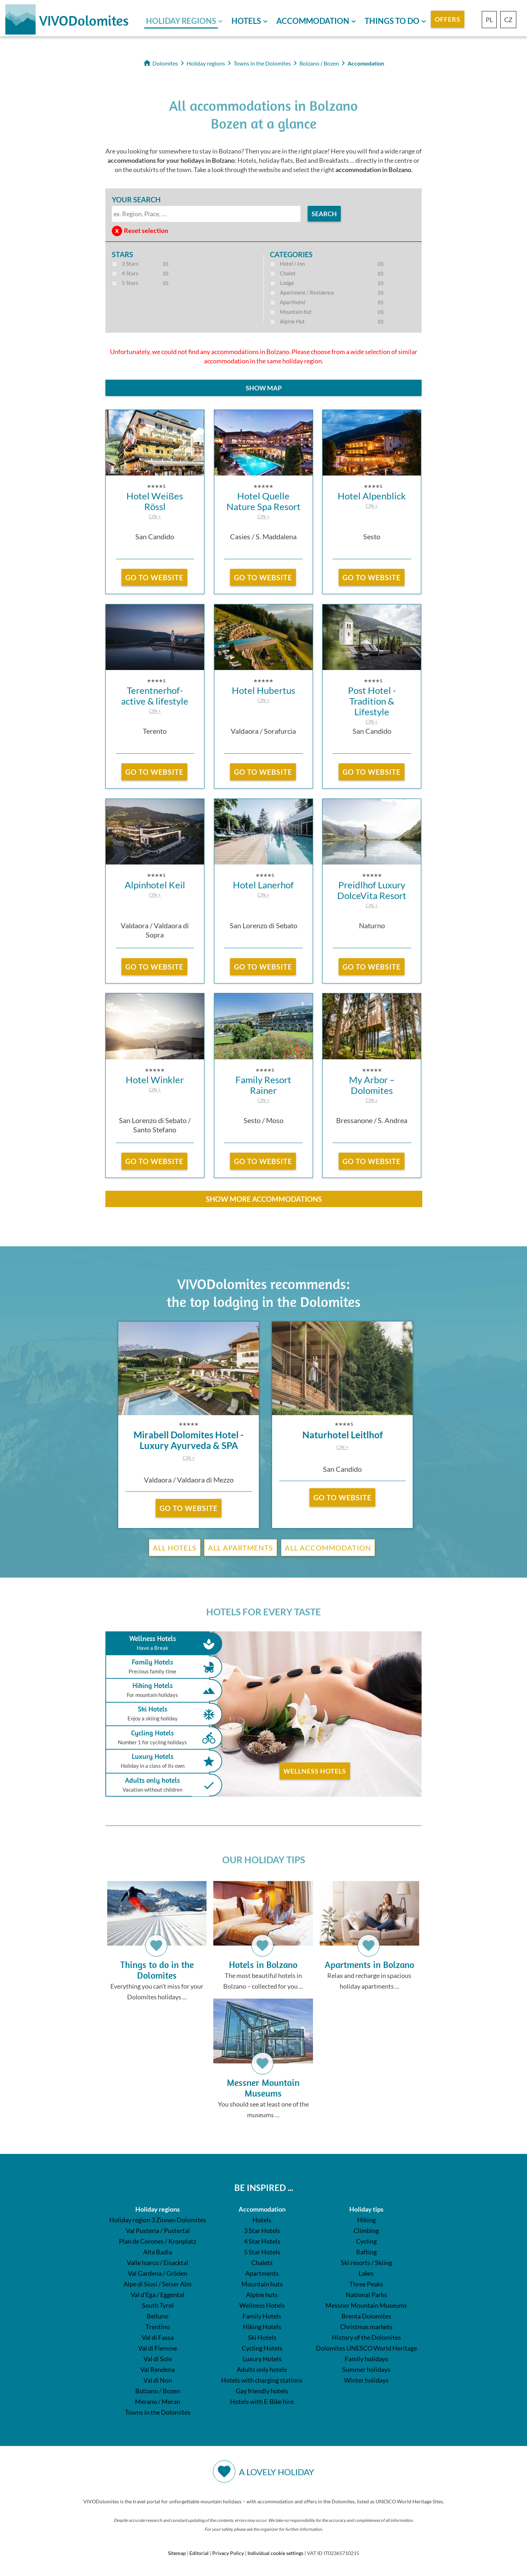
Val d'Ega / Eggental (157, 2298)
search (324, 214)
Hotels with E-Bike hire (262, 2405)
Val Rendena (157, 2373)
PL (489, 20)
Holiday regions (181, 21)
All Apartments (240, 1547)
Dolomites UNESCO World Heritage (366, 2351)
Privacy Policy (228, 2556)
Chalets (262, 2266)
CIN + (155, 516)
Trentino (158, 2330)
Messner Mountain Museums (366, 2308)
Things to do (392, 21)
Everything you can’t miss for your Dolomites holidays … (157, 1942)
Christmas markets (366, 2330)
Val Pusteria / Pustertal (158, 2234)
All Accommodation (328, 1547)
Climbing (366, 2234)
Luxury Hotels (158, 1761)
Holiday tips (366, 2212)
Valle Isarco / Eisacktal (157, 2266)
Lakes (366, 2276)
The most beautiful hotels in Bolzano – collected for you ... (263, 1936)
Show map (264, 388)
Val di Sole (158, 2362)
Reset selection (146, 230)
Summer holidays (366, 2373)
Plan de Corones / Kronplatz (157, 2244)
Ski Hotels (158, 1714)
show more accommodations (264, 1199)
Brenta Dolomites (366, 2319)
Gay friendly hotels (262, 2394)
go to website (154, 577)
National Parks (366, 2298)
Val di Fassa (158, 2340)
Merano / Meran (157, 2405)
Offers (447, 19)
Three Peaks (366, 2287)
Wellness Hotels (314, 1771)
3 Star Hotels (262, 2234)
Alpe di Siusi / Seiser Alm (158, 2287)
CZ (508, 20)
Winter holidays (366, 2383)
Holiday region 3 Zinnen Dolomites (157, 2223)
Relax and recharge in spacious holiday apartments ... (369, 1936)
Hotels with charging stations (262, 2383)
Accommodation (312, 21)
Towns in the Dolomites (158, 2415)
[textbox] (206, 214)
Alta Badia (157, 2255)
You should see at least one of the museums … (263, 2061)
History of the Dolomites (366, 2340)
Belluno (157, 2319)
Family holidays (366, 2362)
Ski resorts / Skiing (366, 2266)
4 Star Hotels (262, 2244)
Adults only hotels (158, 1785)
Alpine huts (262, 2298)
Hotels (246, 21)
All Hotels (175, 1547)
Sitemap (177, 2556)
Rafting (366, 2255)
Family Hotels (158, 1667)
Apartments (262, 2276)
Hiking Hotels (158, 1690)
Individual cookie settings (275, 2556)
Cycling (366, 2244)
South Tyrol (158, 2308)
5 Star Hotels (262, 2255)
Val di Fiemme (157, 2351)
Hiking (366, 2223)
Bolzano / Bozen (157, 2394)
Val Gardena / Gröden (157, 2276)
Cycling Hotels (158, 1737)
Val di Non (158, 2383)
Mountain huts (262, 2287)
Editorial (199, 2556)
